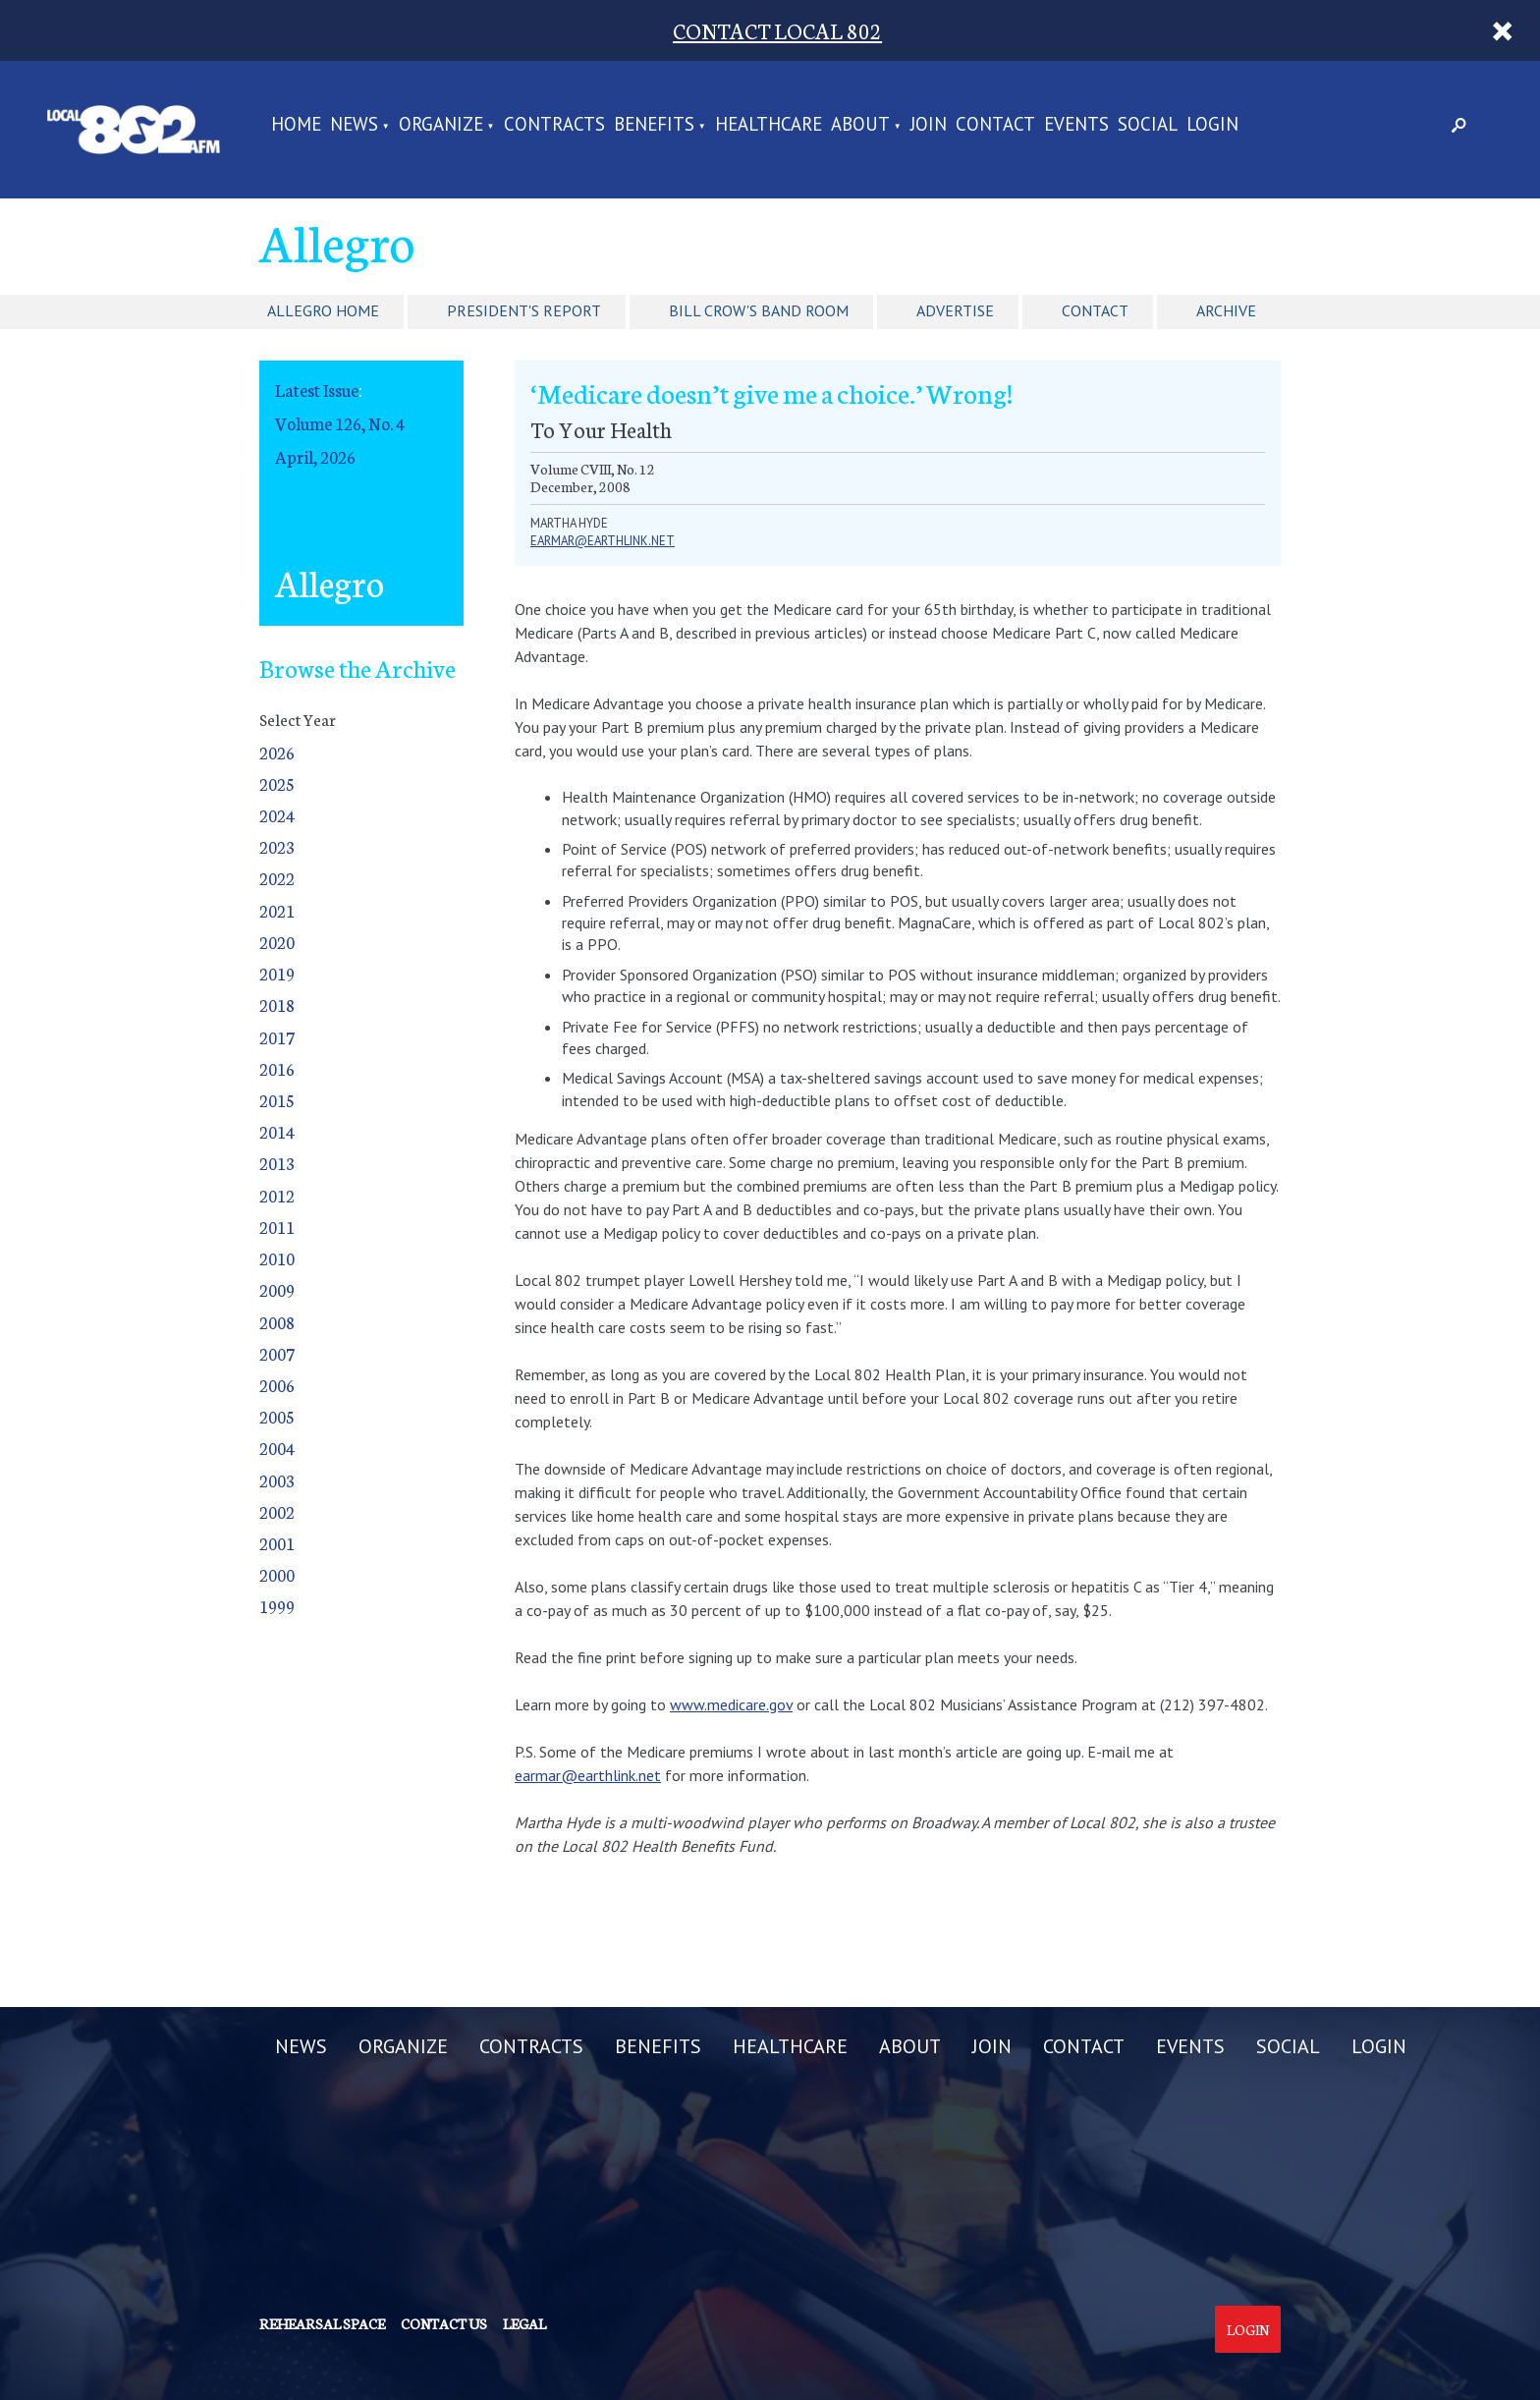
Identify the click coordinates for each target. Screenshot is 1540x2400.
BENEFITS (654, 125)
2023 (277, 846)
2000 (277, 1574)
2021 (277, 910)
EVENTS (1076, 125)
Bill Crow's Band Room (759, 310)
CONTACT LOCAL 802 (777, 30)
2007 (277, 1353)
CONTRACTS (554, 125)
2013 (277, 1162)
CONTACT (995, 125)
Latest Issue (316, 389)
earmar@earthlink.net (602, 540)
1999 (277, 1605)
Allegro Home (323, 310)
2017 (277, 1037)
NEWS (354, 125)
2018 (277, 1004)
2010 (277, 1258)
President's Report (524, 310)
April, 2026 (315, 456)
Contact (1095, 310)
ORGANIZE (441, 125)
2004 (277, 1447)
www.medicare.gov (731, 1704)
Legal (524, 2323)
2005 (277, 1416)
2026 (277, 752)
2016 (277, 1068)
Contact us (444, 2323)
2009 (277, 1289)
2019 (277, 973)
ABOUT (860, 125)
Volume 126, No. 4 (340, 423)
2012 (277, 1195)
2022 (277, 877)
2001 (277, 1543)
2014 (277, 1131)
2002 (277, 1511)
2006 (277, 1384)
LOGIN (1212, 125)
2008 (277, 1322)
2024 (277, 815)
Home (296, 125)
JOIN (928, 125)
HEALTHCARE (768, 125)
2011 (277, 1226)
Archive (1226, 310)
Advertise (955, 310)
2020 (277, 941)
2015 (277, 1100)
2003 (277, 1480)
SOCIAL (1148, 125)
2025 (277, 783)
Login (1248, 2329)
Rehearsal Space (322, 2323)
